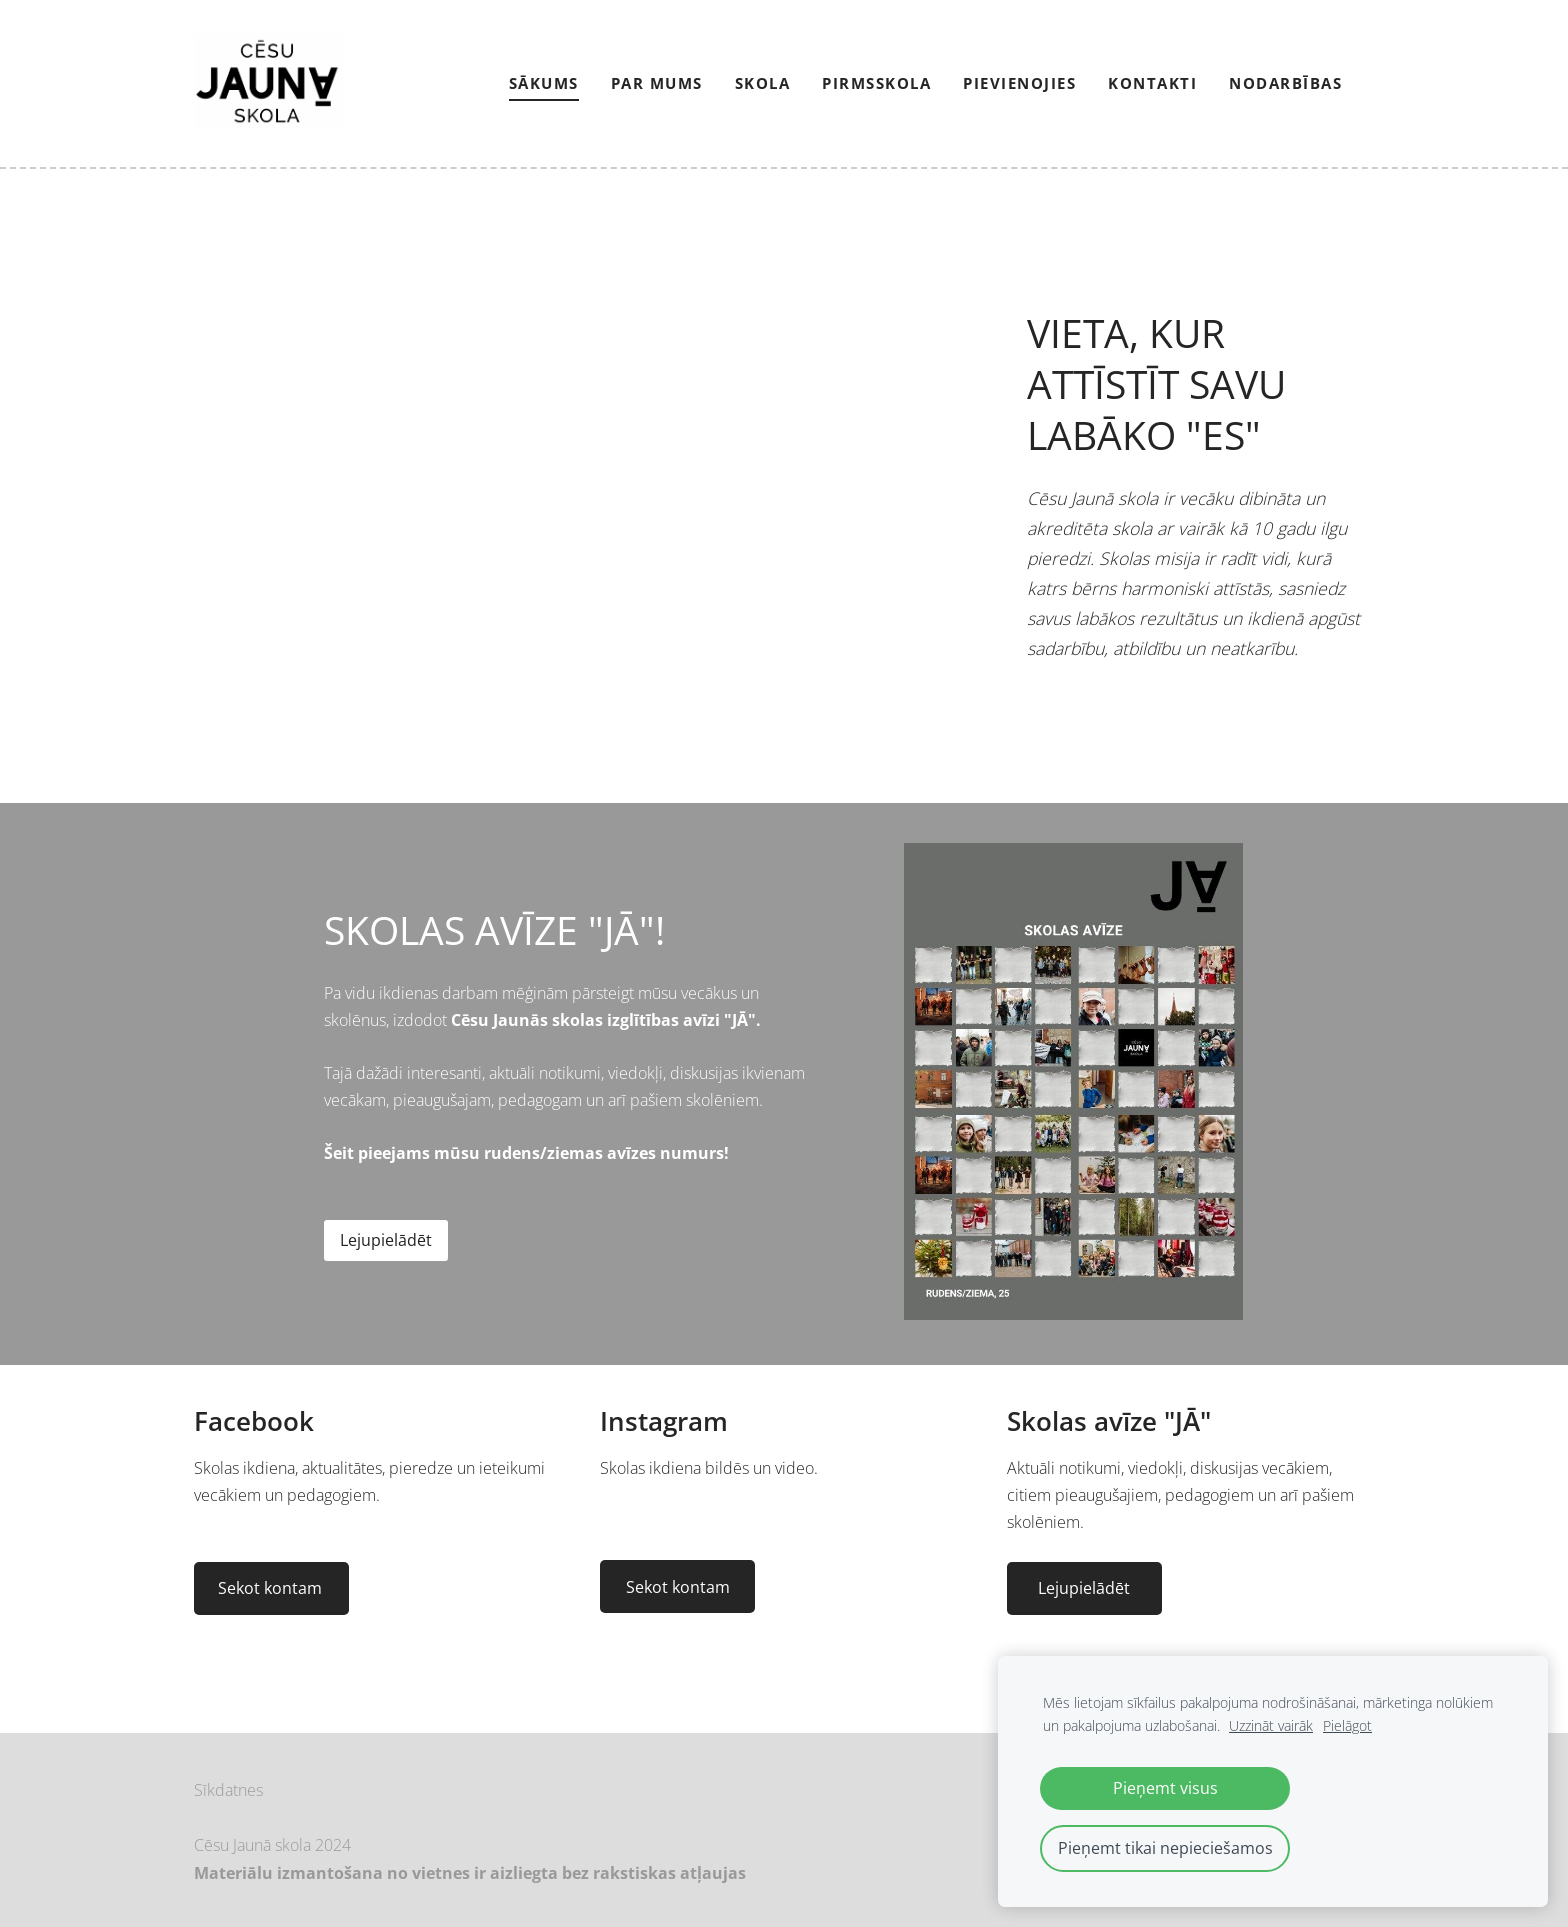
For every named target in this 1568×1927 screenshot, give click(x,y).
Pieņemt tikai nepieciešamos (1165, 1848)
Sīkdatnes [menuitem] (228, 1790)
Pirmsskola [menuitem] (876, 83)
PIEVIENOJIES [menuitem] (1019, 83)
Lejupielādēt (386, 1240)
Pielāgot (1347, 1725)
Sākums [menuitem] (544, 83)
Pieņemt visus (1165, 1788)
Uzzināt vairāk (1271, 1725)
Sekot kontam (272, 1588)
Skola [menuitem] (763, 83)
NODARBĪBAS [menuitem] (1285, 83)
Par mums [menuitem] (657, 83)
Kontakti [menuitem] (1152, 83)
